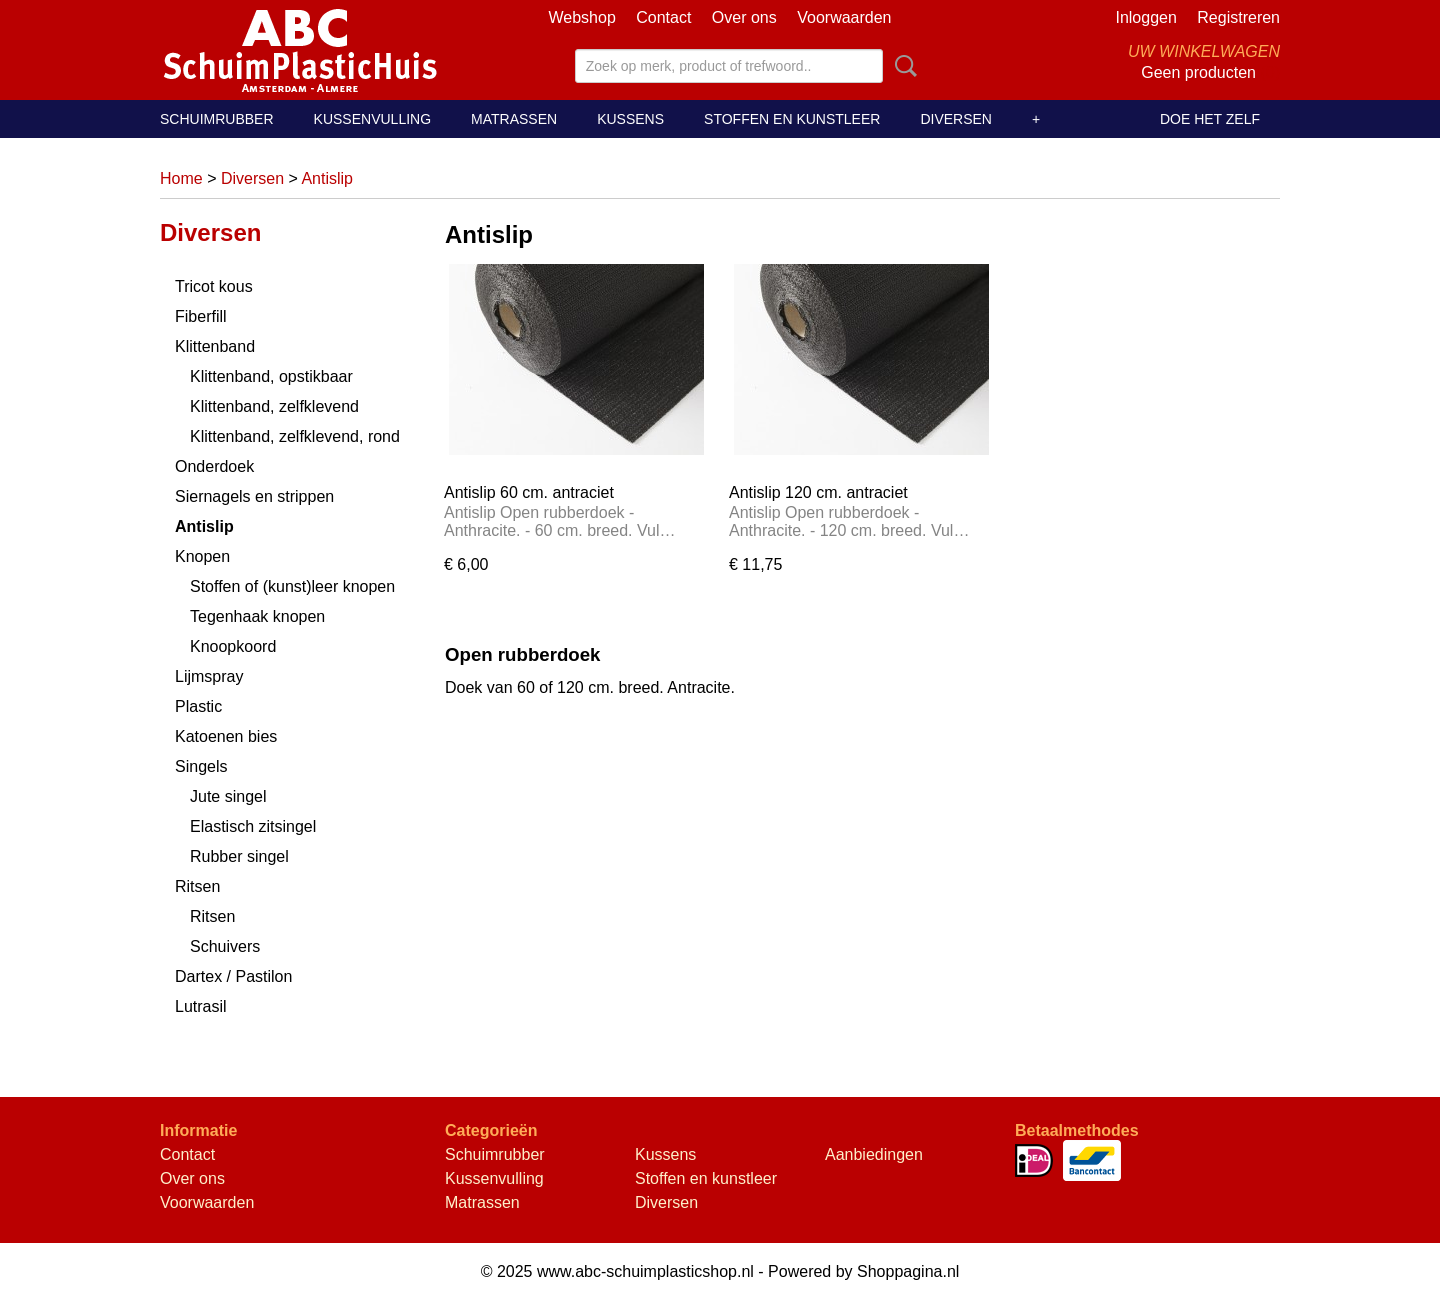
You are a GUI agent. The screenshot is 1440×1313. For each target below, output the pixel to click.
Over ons (744, 17)
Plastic (198, 706)
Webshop (581, 17)
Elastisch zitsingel (253, 826)
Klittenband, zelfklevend (274, 406)
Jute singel (228, 796)
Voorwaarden (844, 17)
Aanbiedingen (874, 1154)
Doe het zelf (1210, 119)
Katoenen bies (226, 736)
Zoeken (902, 66)
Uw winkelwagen (1204, 51)
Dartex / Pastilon (233, 976)
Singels (201, 766)
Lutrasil (201, 1006)
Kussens (630, 119)
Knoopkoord (233, 646)
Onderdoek (214, 466)
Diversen (956, 119)
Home (181, 178)
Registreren (1238, 17)
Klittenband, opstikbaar (271, 376)
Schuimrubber (217, 119)
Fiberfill (201, 316)
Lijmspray (209, 676)
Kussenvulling (372, 119)
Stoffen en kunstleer (792, 119)
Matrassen (514, 119)
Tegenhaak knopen (257, 616)
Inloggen (1145, 17)
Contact (663, 17)
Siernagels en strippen (254, 496)
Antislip (327, 178)
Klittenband (215, 346)
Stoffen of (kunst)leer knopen (292, 586)
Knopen (202, 556)
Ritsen (197, 886)
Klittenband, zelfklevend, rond (295, 436)
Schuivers (225, 946)
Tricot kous (214, 286)
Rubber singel (239, 856)
